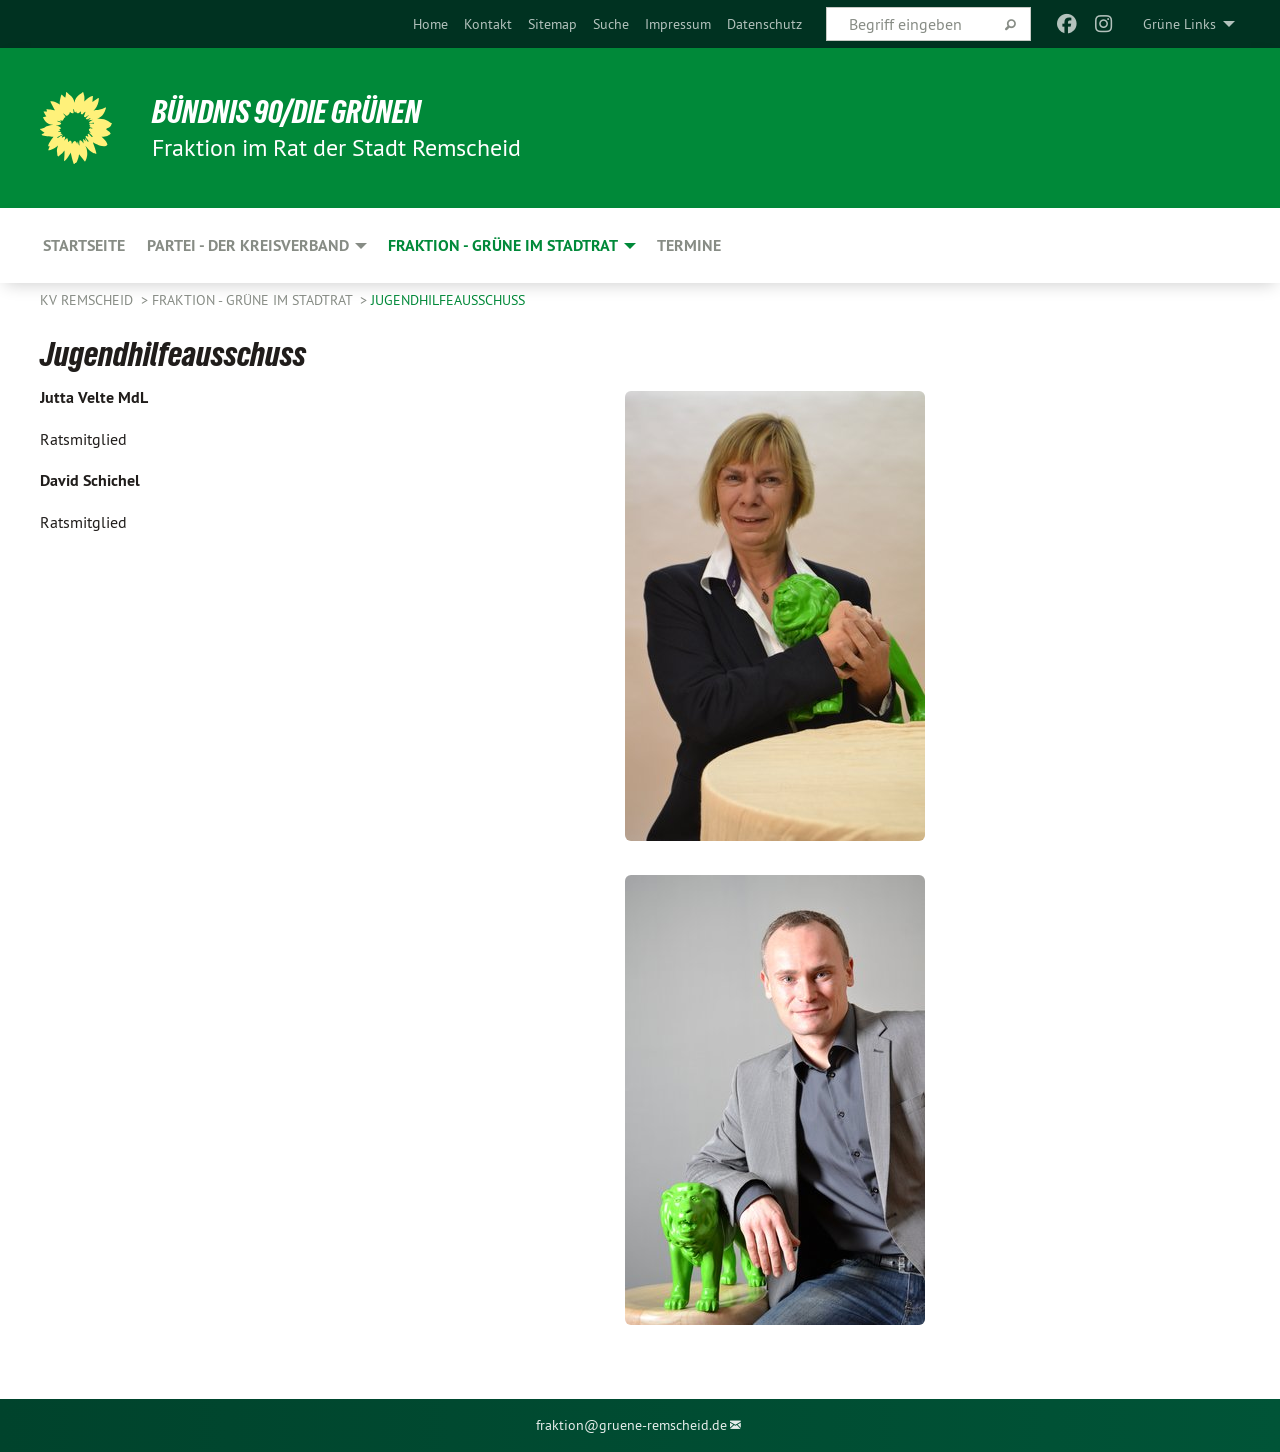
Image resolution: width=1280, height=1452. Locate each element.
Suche (611, 24)
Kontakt (488, 24)
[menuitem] (430, 24)
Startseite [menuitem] (84, 245)
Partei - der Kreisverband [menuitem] (248, 245)
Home (430, 24)
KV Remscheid (88, 300)
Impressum (678, 24)
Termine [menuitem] (689, 245)
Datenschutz (764, 24)
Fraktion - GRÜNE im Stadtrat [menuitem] (503, 245)
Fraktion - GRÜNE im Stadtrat (254, 300)
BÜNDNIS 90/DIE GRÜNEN (286, 112)
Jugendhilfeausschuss (448, 300)
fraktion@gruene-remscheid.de (631, 1425)
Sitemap (552, 24)
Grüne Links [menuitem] (1179, 24)
